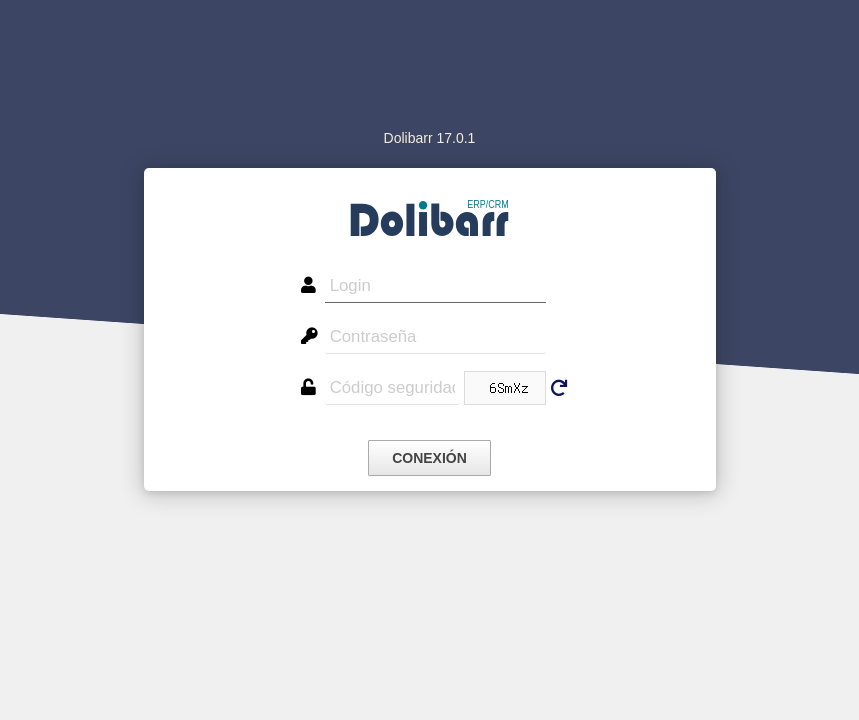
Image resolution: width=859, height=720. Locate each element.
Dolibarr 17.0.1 (430, 138)
